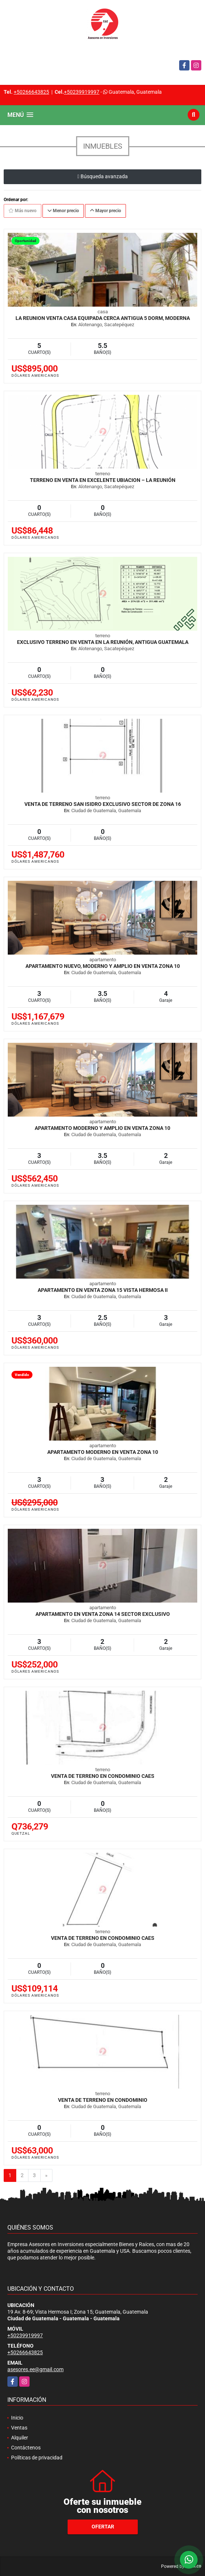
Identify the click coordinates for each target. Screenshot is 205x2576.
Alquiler (19, 2438)
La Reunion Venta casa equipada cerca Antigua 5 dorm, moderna (103, 318)
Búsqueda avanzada (102, 176)
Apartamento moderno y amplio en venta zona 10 (102, 1128)
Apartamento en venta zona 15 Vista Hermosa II (103, 1290)
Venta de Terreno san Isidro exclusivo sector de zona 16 (102, 804)
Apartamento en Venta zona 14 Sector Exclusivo (102, 1614)
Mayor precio (105, 210)
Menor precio (63, 210)
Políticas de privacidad (36, 2458)
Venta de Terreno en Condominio (102, 2100)
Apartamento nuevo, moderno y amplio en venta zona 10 (102, 966)
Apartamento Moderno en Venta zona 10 (102, 1452)
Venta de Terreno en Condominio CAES (102, 1776)
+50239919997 (81, 92)
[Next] (46, 2175)
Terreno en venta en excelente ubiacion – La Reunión (102, 480)
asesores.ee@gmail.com (35, 2369)
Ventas (19, 2428)
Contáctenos (26, 2448)
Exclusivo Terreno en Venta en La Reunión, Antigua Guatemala (102, 642)
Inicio (17, 2418)
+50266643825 (31, 92)
